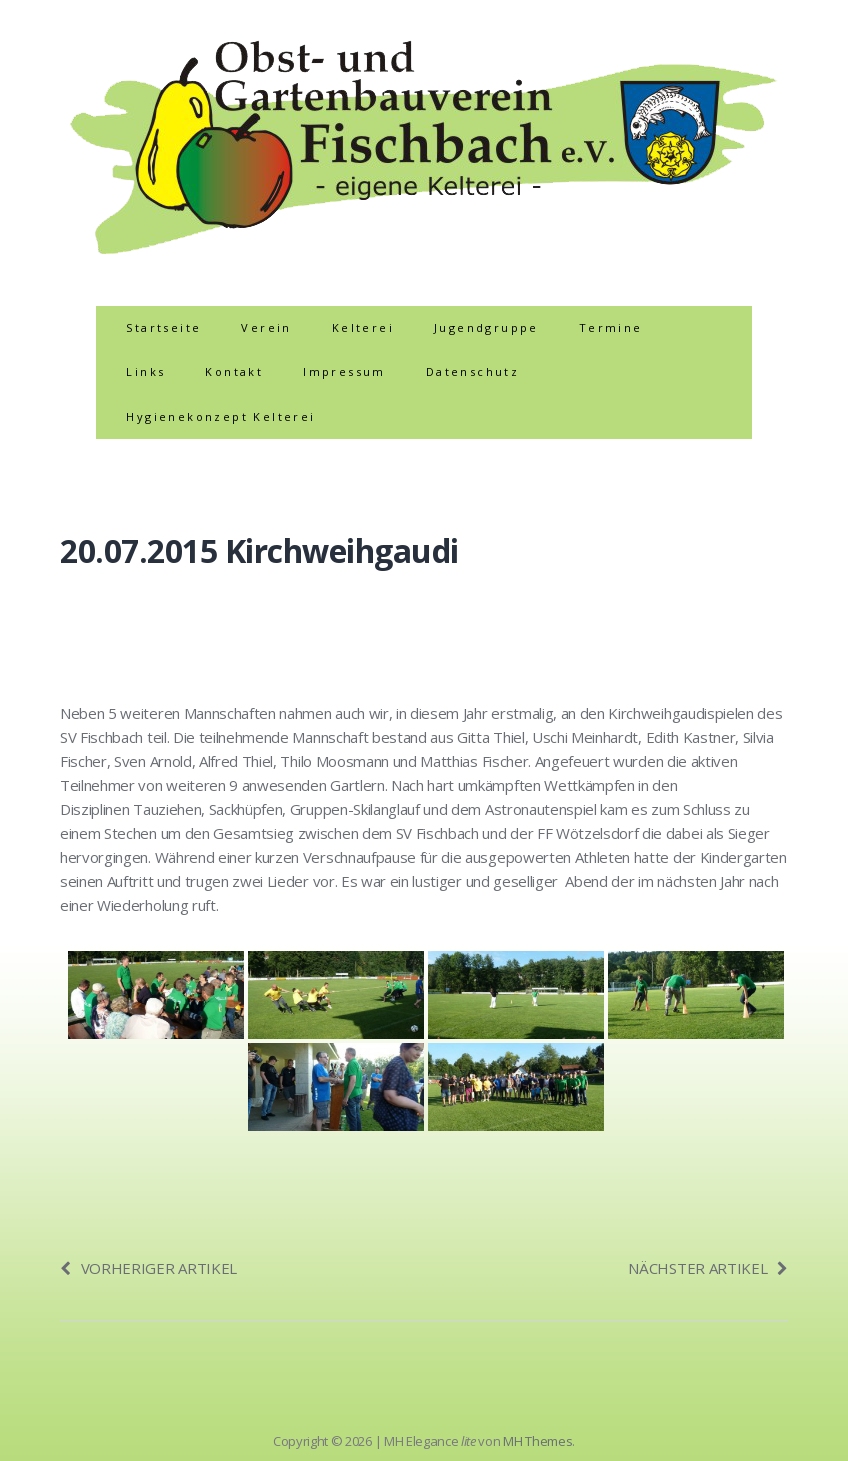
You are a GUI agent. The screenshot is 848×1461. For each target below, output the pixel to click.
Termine (611, 327)
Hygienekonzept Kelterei (220, 416)
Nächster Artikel (708, 1268)
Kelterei (363, 327)
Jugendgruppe (486, 327)
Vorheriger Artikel (148, 1268)
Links (145, 371)
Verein (266, 327)
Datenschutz (472, 371)
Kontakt (234, 371)
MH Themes (537, 1441)
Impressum (344, 371)
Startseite (163, 327)
